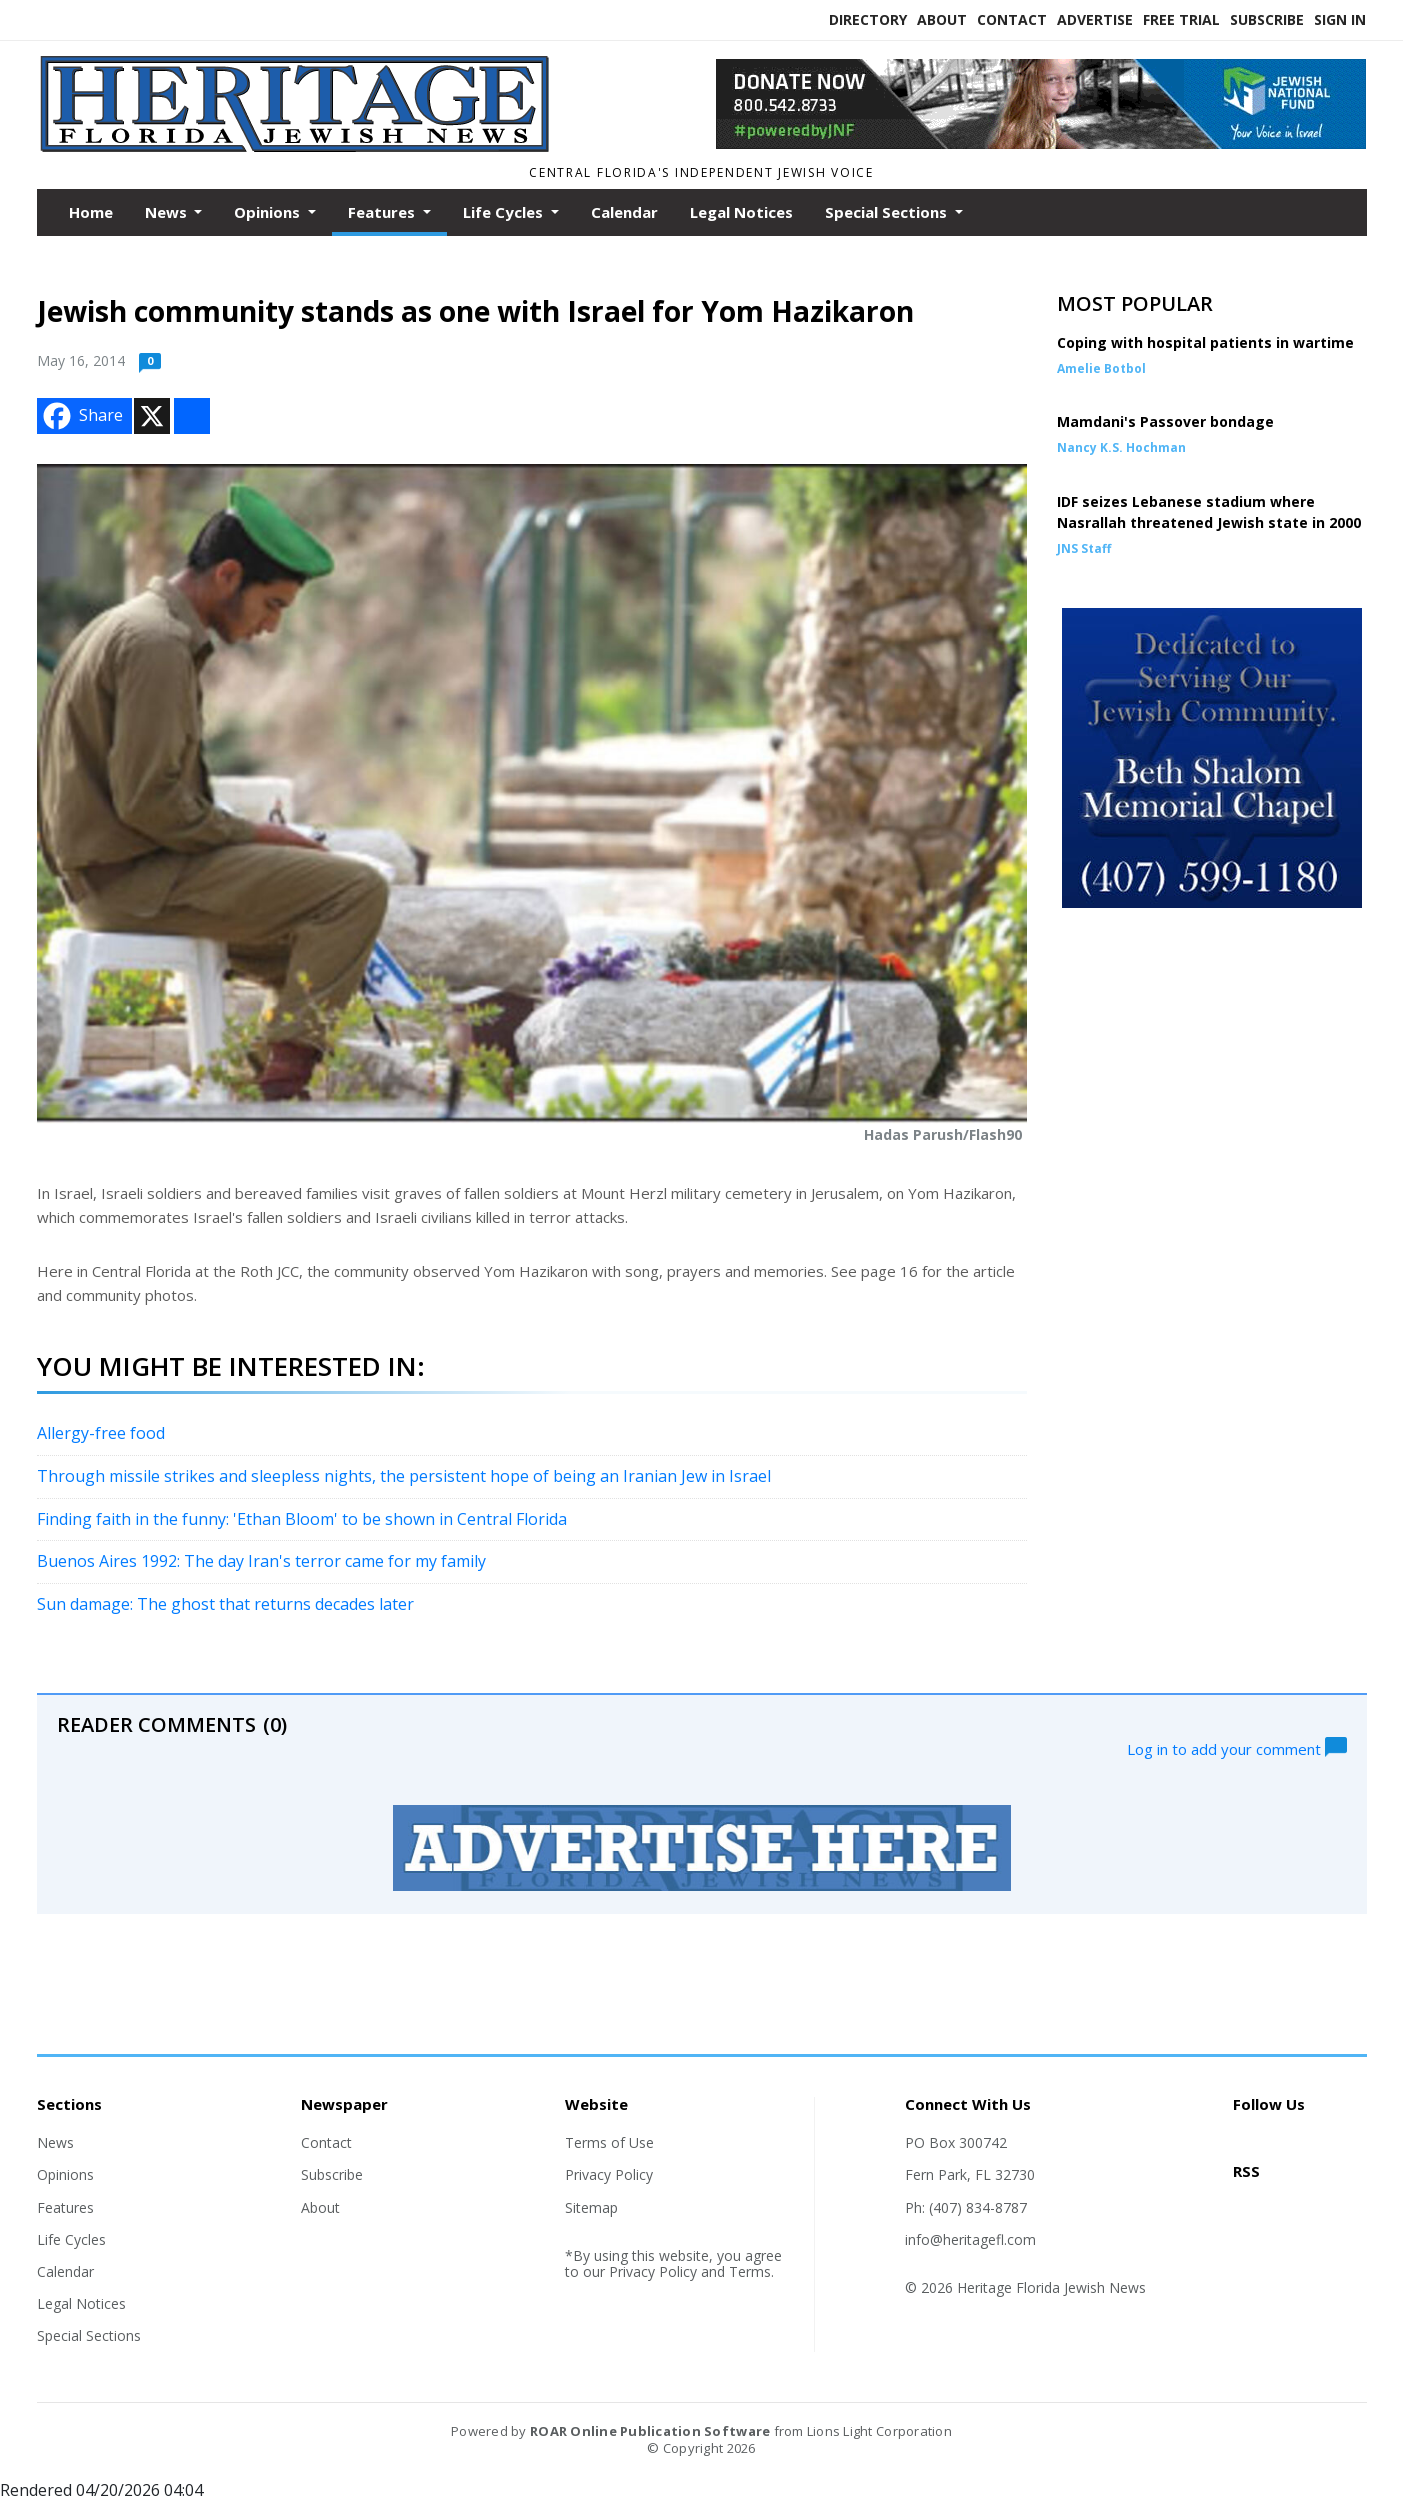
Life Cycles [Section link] (71, 2239)
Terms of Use (609, 2142)
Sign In (1340, 19)
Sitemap (591, 2207)
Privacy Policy (609, 2174)
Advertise (1095, 19)
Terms (750, 2271)
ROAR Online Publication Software (650, 2431)
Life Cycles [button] (505, 212)
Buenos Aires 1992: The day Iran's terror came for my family (261, 1561)
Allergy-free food (101, 1433)
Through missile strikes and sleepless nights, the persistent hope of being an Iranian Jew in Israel (404, 1476)
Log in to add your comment (1237, 1747)
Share (81, 416)
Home (91, 212)
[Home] (298, 148)
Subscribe (1267, 19)
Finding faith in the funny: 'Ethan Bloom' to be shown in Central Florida (302, 1519)
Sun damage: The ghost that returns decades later (225, 1604)
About (942, 19)
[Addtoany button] (192, 416)
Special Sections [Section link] (89, 2335)
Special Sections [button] (888, 212)
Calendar (624, 212)
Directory (868, 19)
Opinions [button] (269, 212)
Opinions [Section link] (65, 2174)
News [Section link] (55, 2142)
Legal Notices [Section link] (81, 2303)
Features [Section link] (65, 2207)
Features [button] (383, 212)
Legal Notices (741, 212)
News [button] (168, 212)
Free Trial (1181, 19)
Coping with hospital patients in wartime (1205, 342)
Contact (1012, 19)
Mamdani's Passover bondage (1165, 421)
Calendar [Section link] (65, 2271)
